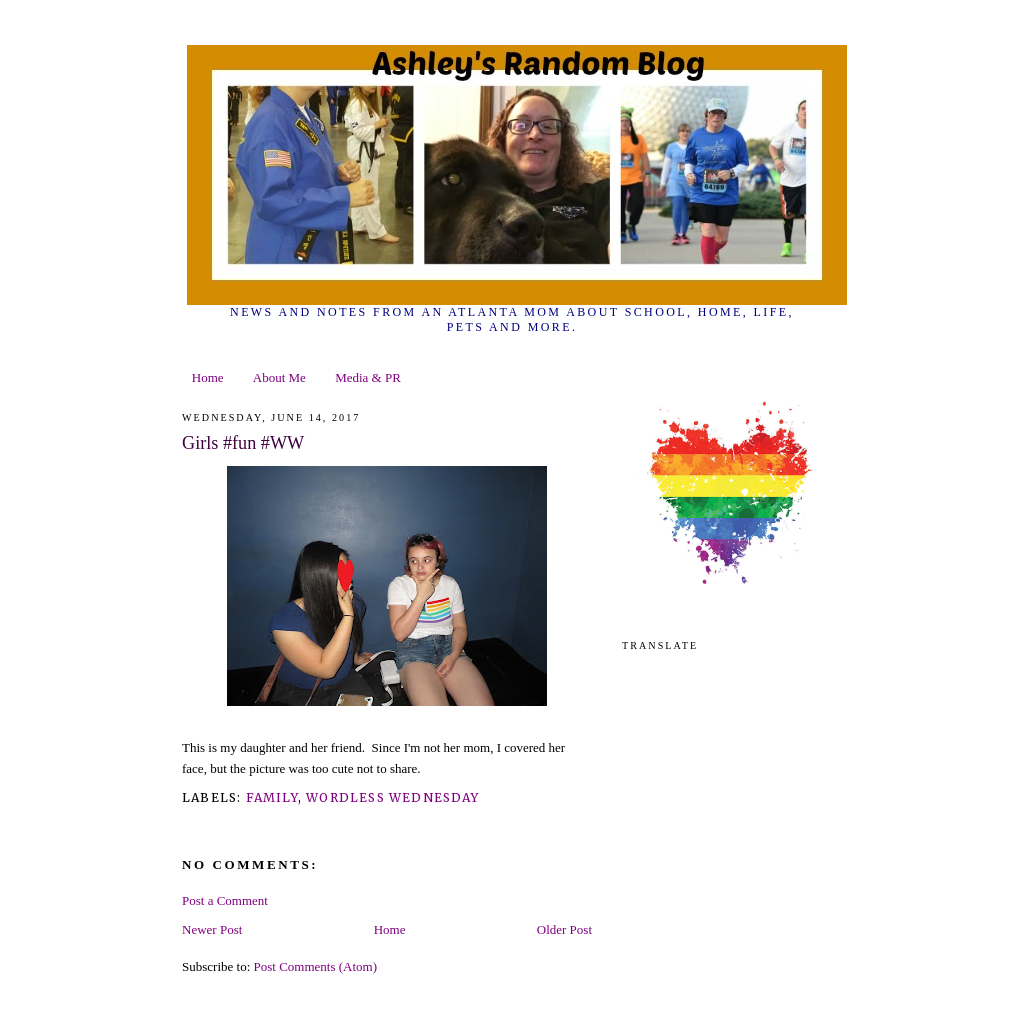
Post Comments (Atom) (316, 966)
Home (208, 377)
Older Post (564, 929)
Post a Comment (225, 900)
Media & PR (368, 377)
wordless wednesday (392, 797)
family (272, 797)
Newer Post (212, 929)
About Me (279, 377)
